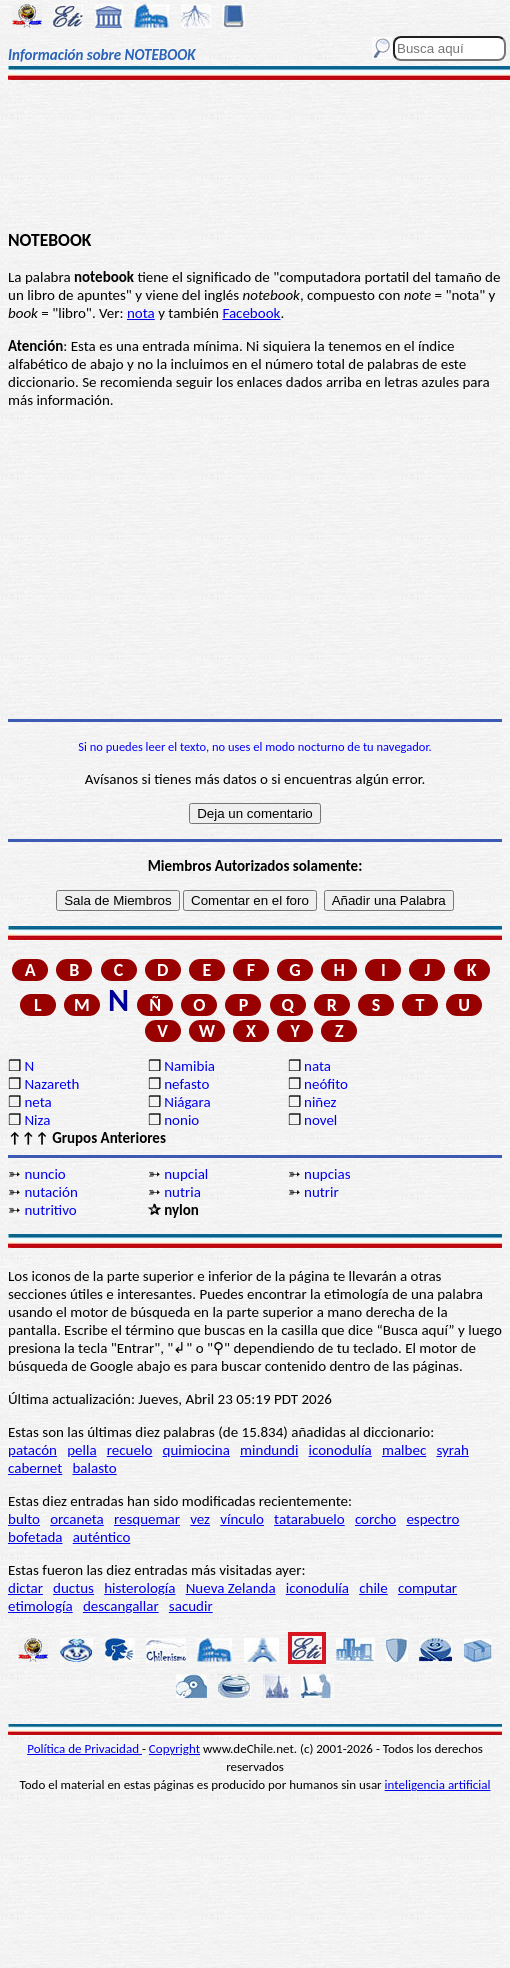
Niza (37, 1120)
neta (37, 1102)
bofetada (35, 1537)
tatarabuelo (309, 1519)
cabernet (35, 1468)
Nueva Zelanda (231, 1588)
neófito (326, 1084)
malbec (404, 1450)
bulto (24, 1519)
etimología (40, 1606)
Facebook (251, 313)
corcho (375, 1519)
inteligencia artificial (438, 1784)
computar (427, 1588)
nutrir (321, 1192)
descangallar (121, 1606)
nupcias (327, 1174)
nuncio (44, 1174)
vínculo (242, 1519)
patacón (32, 1450)
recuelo (130, 1450)
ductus (73, 1588)
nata (317, 1066)
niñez (320, 1102)
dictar (25, 1588)
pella (81, 1450)
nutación (50, 1192)
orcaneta (77, 1519)
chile (373, 1588)
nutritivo (50, 1210)
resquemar (147, 1519)
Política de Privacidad (84, 1748)
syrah (452, 1450)
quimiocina (196, 1450)
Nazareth (51, 1084)
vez (200, 1519)
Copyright (174, 1748)
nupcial (186, 1174)
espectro (432, 1519)
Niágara (187, 1102)
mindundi (269, 1450)
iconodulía (340, 1450)
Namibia (189, 1066)
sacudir (191, 1606)
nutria (182, 1192)
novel (320, 1120)
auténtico (102, 1537)
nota (141, 313)
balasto (94, 1468)
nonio (181, 1120)
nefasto (186, 1084)
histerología (139, 1588)
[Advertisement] (254, 157)
